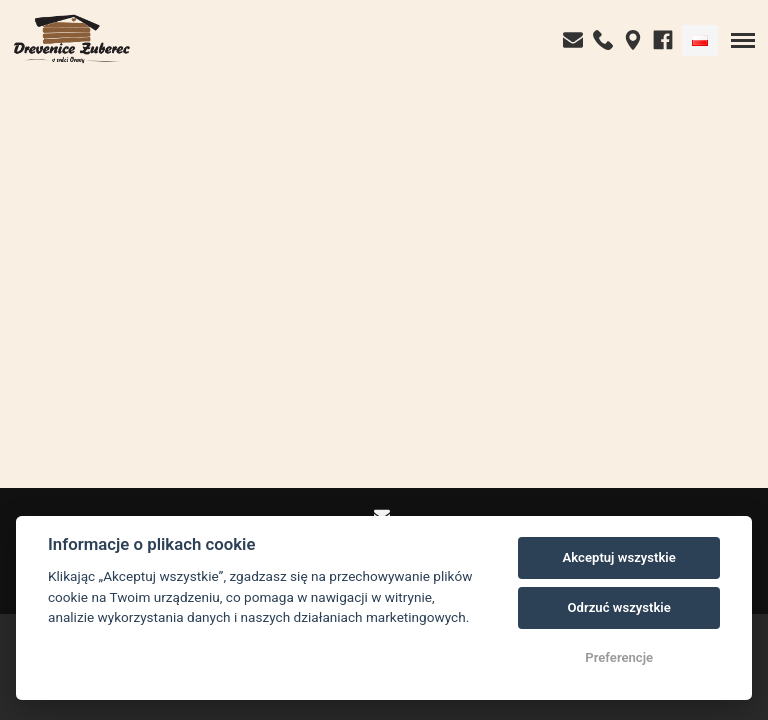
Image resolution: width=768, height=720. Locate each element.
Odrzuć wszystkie (619, 607)
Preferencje (619, 657)
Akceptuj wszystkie (619, 557)
